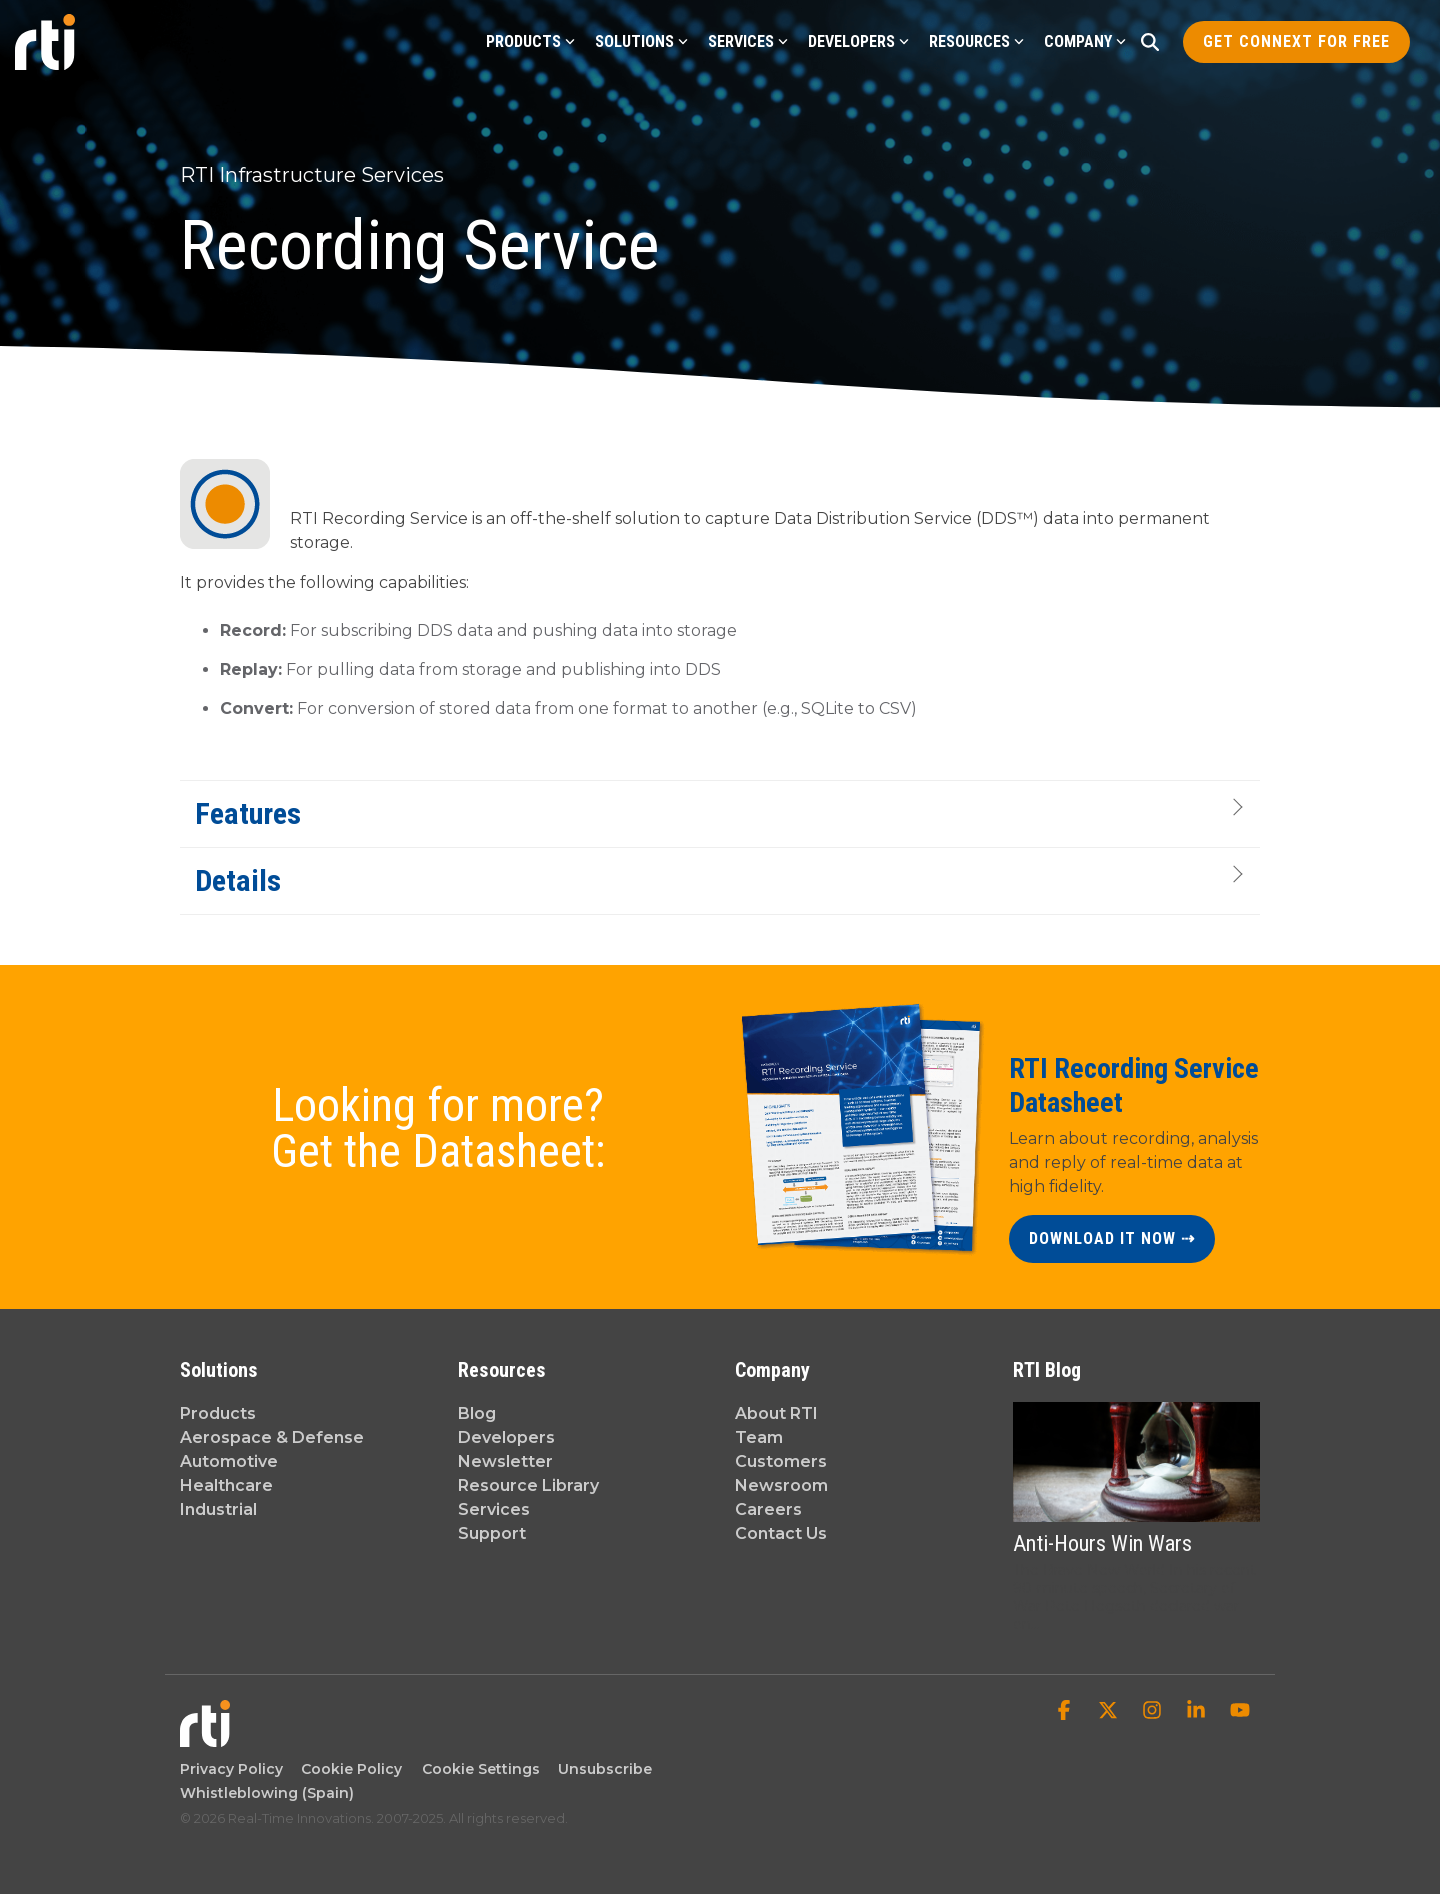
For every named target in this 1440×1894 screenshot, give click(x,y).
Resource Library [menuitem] (528, 1485)
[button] (1066, 1712)
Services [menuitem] (494, 1509)
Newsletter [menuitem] (505, 1461)
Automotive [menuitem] (229, 1461)
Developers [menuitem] (506, 1437)
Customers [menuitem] (781, 1461)
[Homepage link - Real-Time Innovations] (205, 1736)
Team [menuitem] (759, 1437)
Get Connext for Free (1296, 41)
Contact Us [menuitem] (781, 1533)
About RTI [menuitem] (776, 1413)
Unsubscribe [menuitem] (601, 1769)
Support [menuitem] (492, 1533)
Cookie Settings (481, 1769)
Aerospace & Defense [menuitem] (272, 1437)
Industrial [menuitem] (218, 1509)
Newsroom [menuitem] (781, 1485)
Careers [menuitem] (768, 1509)
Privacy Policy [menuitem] (231, 1769)
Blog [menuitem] (477, 1413)
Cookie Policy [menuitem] (347, 1769)
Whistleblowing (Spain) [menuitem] (267, 1793)
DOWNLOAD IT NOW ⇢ (1112, 1238)
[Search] (1150, 42)
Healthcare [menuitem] (226, 1485)
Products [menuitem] (218, 1413)
